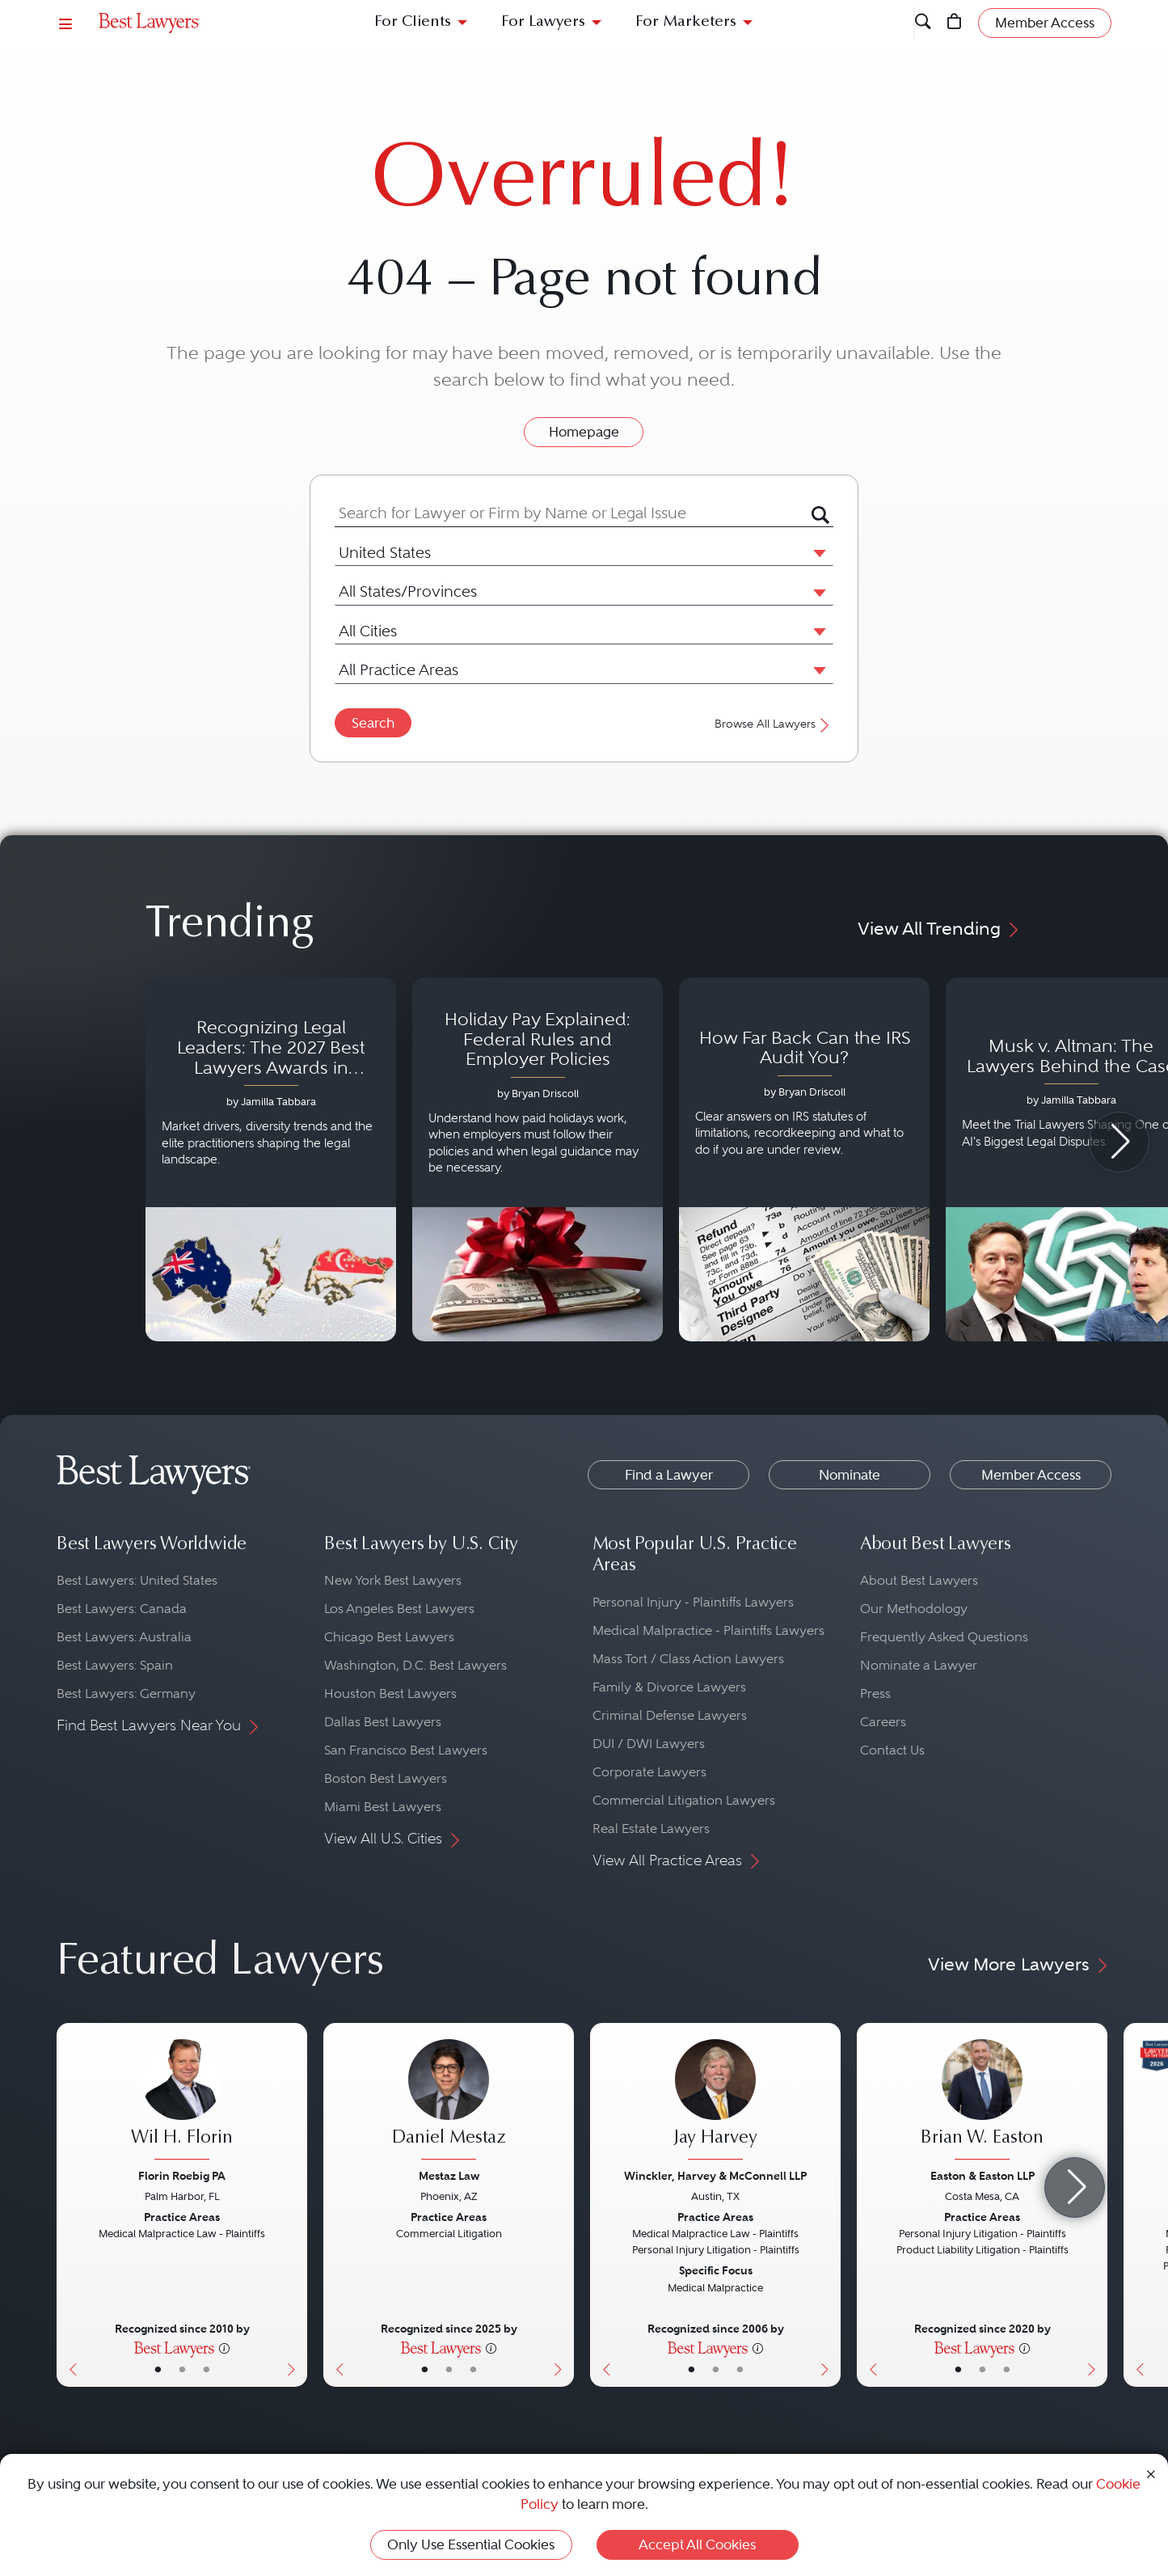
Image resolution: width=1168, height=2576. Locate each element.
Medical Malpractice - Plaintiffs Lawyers (708, 1630)
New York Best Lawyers (393, 1580)
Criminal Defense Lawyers (669, 1715)
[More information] (224, 2347)
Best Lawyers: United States (137, 1580)
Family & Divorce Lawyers (669, 1687)
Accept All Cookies (697, 2544)
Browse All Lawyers (774, 724)
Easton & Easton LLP (982, 2175)
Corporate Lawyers (649, 1772)
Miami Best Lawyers (382, 1806)
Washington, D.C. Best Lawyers (415, 1665)
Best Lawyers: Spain (115, 1665)
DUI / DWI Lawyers (648, 1743)
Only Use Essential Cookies (470, 2544)
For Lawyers (543, 22)
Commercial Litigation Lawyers (683, 1800)
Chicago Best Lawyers (389, 1637)
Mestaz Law (449, 2175)
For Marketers (685, 22)
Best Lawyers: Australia (124, 1637)
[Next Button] (294, 2205)
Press (875, 1693)
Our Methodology (914, 1608)
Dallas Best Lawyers (382, 1721)
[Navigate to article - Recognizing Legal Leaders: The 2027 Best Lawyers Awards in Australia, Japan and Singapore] (270, 1159)
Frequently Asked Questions (944, 1637)
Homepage (584, 432)
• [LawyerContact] (206, 2369)
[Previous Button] (69, 2205)
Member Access (1031, 1475)
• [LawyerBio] (182, 2369)
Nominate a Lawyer (918, 1665)
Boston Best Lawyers (385, 1778)
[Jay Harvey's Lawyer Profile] (715, 2101)
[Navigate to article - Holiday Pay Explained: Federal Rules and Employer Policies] (537, 1159)
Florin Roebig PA (182, 2175)
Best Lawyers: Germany (126, 1693)
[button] (816, 552)
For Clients (412, 22)
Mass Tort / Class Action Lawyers (688, 1658)
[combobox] (573, 513)
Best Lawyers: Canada (122, 1608)
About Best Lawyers (919, 1580)
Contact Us (892, 1750)
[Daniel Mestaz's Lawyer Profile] (448, 2101)
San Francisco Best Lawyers (405, 1750)
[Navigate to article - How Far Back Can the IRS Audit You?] (804, 1159)
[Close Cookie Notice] (1151, 2473)
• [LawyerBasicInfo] (158, 2369)
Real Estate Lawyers (651, 1828)
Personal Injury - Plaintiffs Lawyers (693, 1602)
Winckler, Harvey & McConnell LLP (715, 2175)
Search (373, 723)
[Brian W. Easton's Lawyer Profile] (982, 2101)
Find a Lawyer (669, 1475)
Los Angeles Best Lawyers (399, 1608)
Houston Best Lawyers (390, 1693)
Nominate (849, 1475)
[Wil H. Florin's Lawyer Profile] (182, 2101)
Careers (883, 1721)
